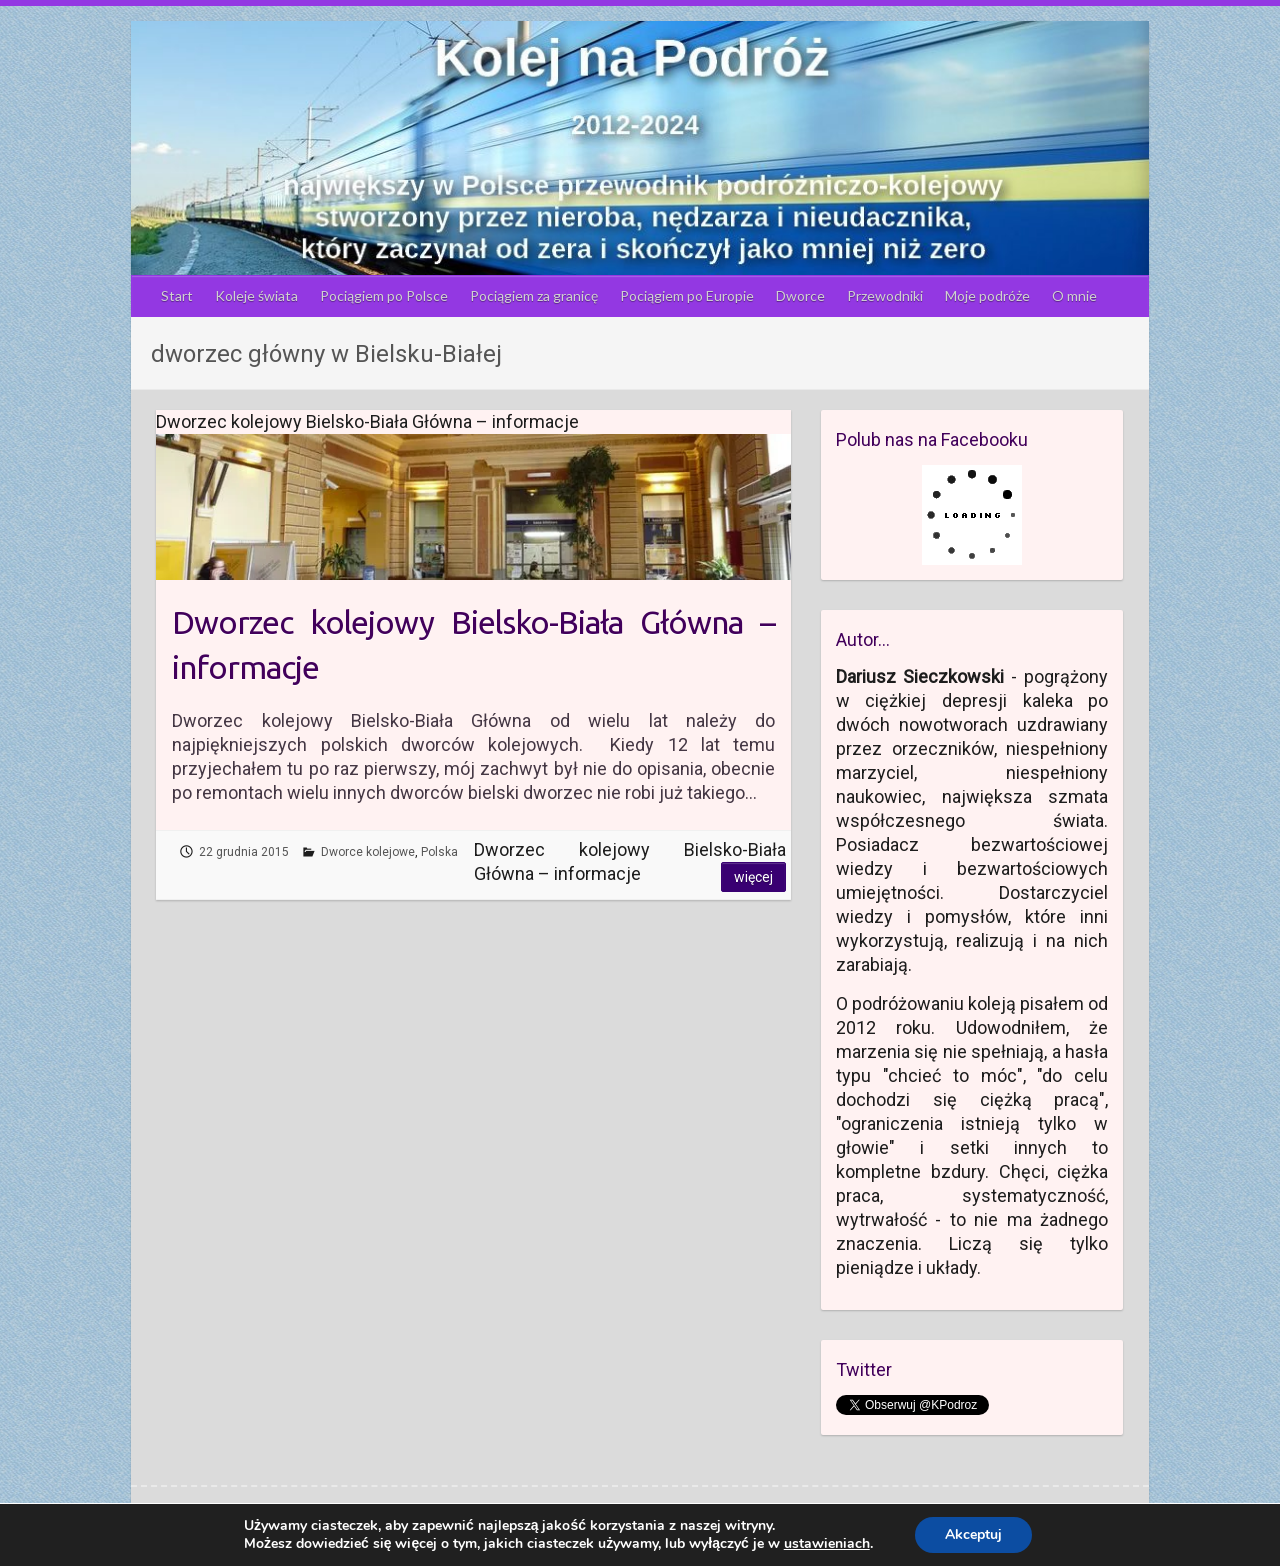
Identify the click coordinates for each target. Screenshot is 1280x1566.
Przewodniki (885, 295)
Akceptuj (973, 1534)
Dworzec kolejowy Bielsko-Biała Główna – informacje (473, 644)
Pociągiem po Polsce (384, 295)
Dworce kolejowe (368, 852)
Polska (439, 852)
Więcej (753, 877)
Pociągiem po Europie (687, 295)
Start (177, 295)
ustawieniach (827, 1544)
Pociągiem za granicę (534, 295)
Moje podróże (987, 295)
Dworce (800, 295)
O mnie (1074, 295)
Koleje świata (256, 295)
